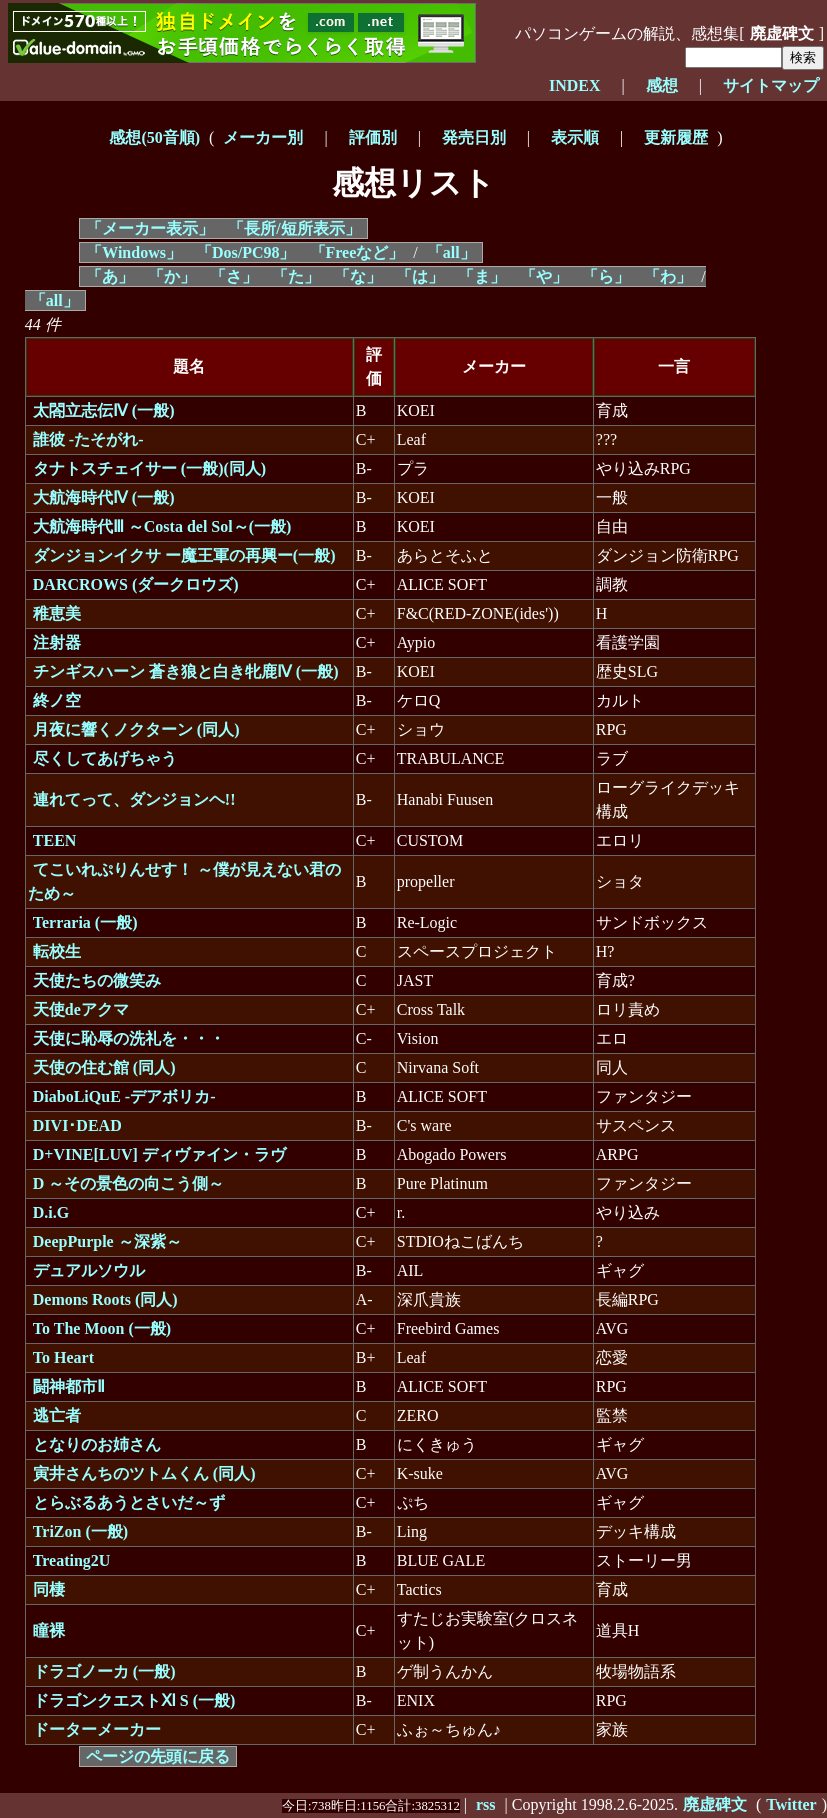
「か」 (172, 276)
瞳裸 (49, 1630)
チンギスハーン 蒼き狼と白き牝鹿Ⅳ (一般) (186, 671)
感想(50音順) (154, 137)
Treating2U (72, 1560)
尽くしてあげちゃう (105, 758)
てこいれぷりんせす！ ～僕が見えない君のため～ (184, 881)
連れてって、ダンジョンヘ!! (134, 799)
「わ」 (668, 276)
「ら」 (606, 276)
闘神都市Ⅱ (69, 1386)
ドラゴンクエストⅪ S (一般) (134, 1700)
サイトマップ (771, 85)
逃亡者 (57, 1415)
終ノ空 (57, 700)
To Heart (63, 1357)
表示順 (575, 137)
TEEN (55, 840)
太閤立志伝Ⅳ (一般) (104, 410)
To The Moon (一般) (102, 1328)
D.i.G (51, 1212)
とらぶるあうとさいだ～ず (129, 1502)
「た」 (296, 276)
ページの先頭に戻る (158, 1756)
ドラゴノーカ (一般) (104, 1671)
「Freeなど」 (357, 252)
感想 (662, 85)
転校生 (57, 951)
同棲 (49, 1589)
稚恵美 (57, 613)
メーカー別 (263, 137)
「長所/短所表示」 (294, 228)
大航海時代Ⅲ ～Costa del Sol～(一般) (162, 526)
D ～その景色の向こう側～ (129, 1183)
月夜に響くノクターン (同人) (136, 729)
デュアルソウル (89, 1270)
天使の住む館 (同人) (104, 1067)
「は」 (420, 276)
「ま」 (482, 276)
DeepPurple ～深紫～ (107, 1241)
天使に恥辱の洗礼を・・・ (129, 1038)
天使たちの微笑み (97, 980)
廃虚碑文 (782, 33)
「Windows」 (134, 252)
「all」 (451, 252)
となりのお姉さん (97, 1444)
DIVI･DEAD (77, 1125)
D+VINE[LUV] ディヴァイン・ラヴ (159, 1154)
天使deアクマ (81, 1009)
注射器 (57, 642)
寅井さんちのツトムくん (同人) (144, 1473)
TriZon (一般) (80, 1531)
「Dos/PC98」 (246, 252)
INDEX (575, 85)
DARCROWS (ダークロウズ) (136, 584)
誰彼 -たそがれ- (88, 439)
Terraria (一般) (85, 922)
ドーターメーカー (97, 1729)
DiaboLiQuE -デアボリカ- (124, 1096)
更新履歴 (676, 137)
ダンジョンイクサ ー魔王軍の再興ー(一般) (184, 555)
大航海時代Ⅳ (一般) (104, 497)
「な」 (358, 276)
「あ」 (110, 276)
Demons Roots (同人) (105, 1299)
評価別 (373, 137)
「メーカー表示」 (150, 228)
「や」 (544, 276)
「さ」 (234, 276)
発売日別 (474, 137)
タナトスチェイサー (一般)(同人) (149, 468)
